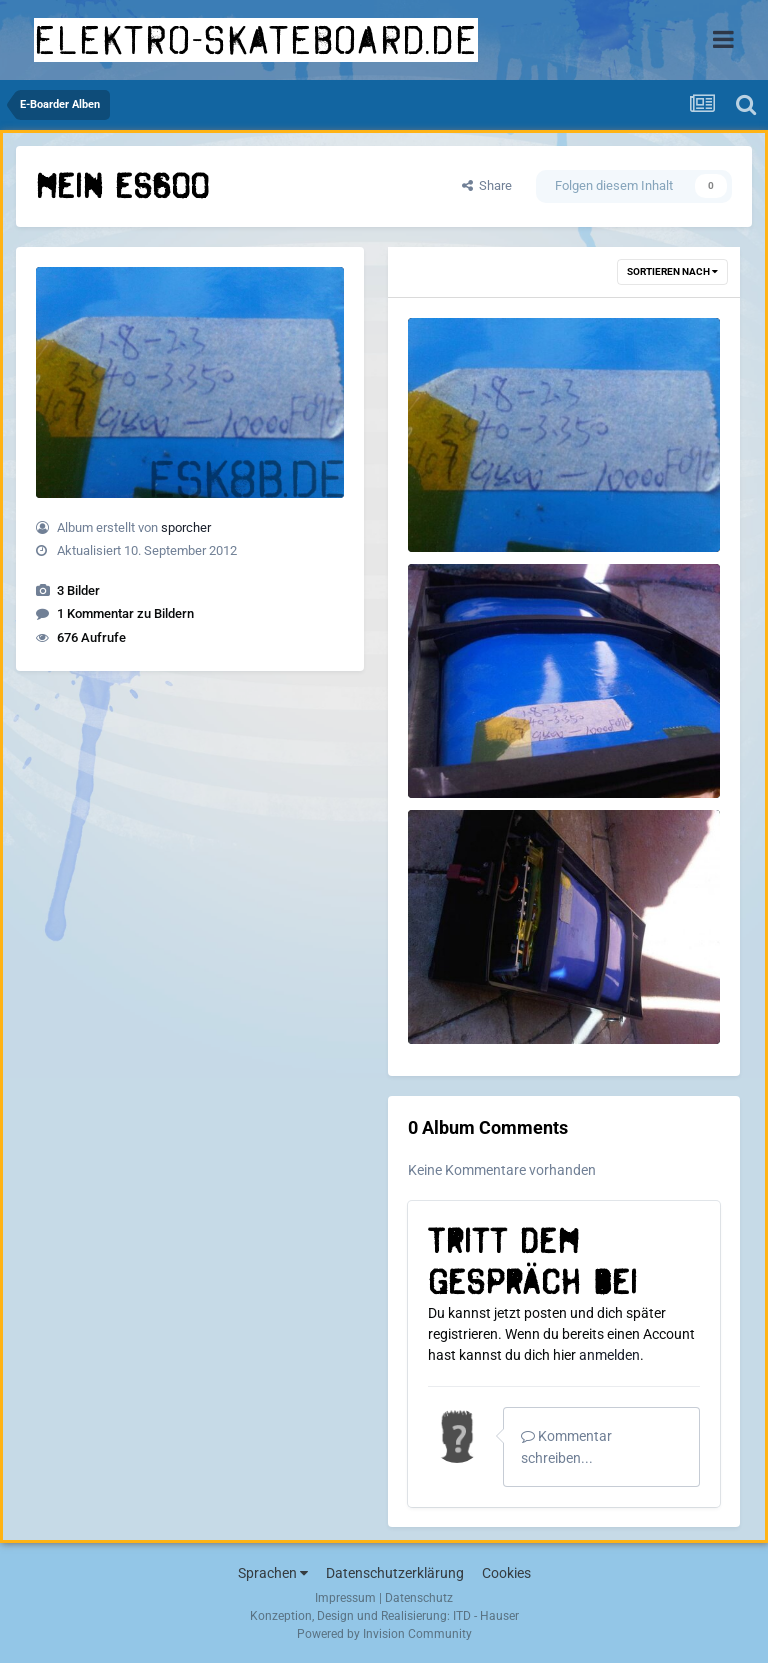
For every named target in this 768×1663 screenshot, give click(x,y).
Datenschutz (419, 1598)
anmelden (609, 1355)
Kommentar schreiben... (566, 1447)
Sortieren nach (672, 271)
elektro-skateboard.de (256, 40)
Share (487, 185)
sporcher (186, 527)
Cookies (506, 1573)
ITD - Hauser (486, 1616)
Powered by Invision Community (384, 1634)
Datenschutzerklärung (395, 1573)
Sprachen (273, 1573)
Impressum (345, 1598)
